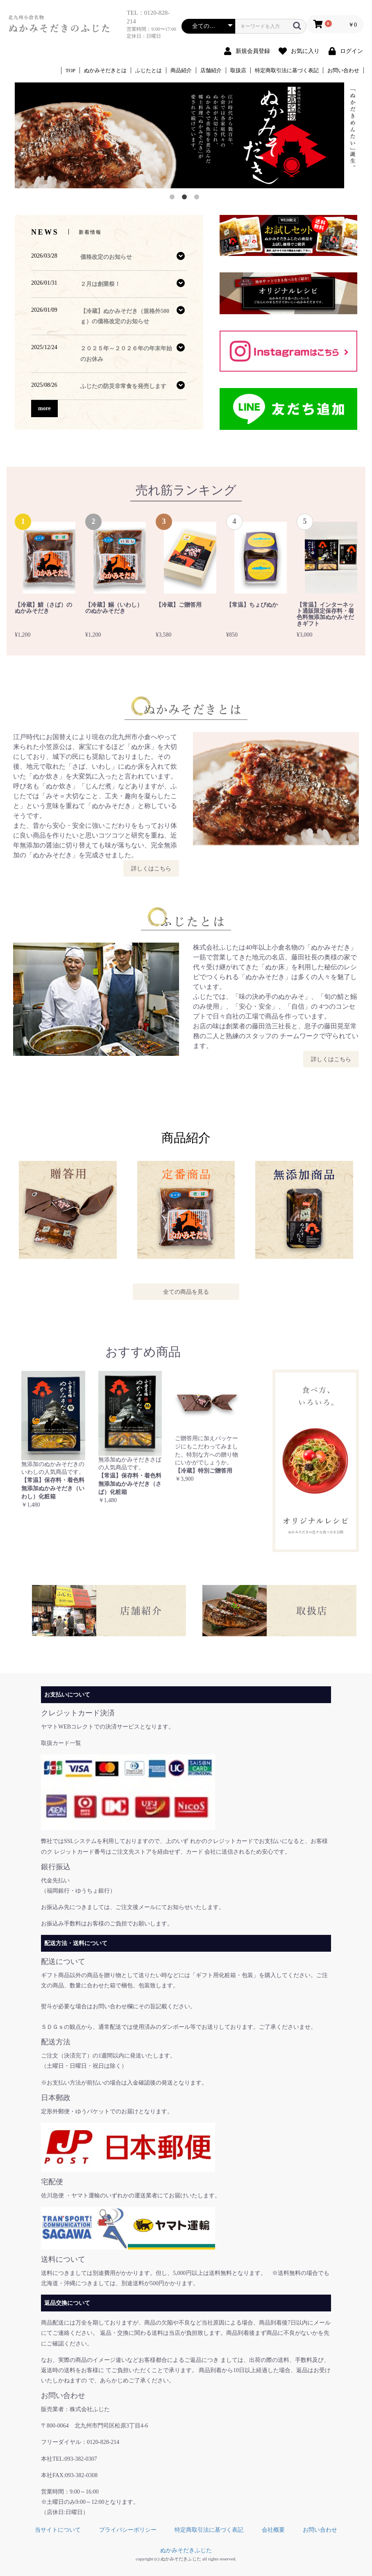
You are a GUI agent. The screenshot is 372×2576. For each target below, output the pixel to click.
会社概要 (273, 2530)
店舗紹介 (211, 70)
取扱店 (238, 70)
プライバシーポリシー (128, 2530)
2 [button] (186, 198)
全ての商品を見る (186, 1291)
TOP (70, 70)
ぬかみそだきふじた (186, 2550)
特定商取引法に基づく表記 (287, 70)
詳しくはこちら (151, 868)
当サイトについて (58, 2530)
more (44, 408)
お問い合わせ (343, 70)
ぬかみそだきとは (105, 70)
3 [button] (198, 198)
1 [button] (174, 198)
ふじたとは (148, 70)
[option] (186, 135)
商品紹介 (181, 70)
